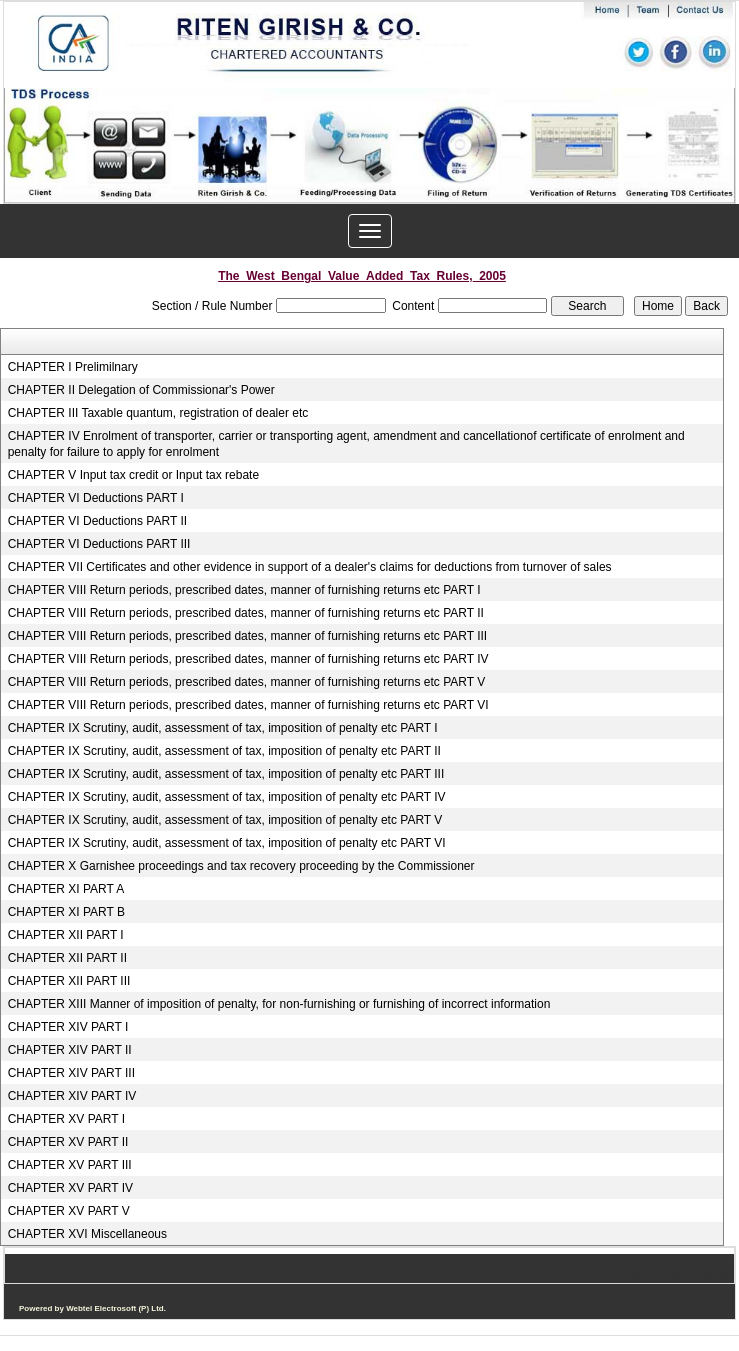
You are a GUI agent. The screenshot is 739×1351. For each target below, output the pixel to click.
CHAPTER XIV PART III (71, 1073)
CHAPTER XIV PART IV (72, 1096)
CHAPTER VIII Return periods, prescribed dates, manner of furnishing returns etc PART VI (248, 705)
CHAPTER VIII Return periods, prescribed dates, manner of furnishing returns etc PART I (244, 590)
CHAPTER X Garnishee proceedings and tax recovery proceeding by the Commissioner (241, 866)
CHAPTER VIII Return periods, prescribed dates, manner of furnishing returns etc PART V (247, 682)
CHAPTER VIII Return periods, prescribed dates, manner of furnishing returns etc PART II (246, 613)
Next (662, 164)
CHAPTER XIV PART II (70, 1050)
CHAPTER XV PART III (70, 1165)
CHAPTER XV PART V (69, 1211)
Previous (69, 164)
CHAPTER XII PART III (69, 981)
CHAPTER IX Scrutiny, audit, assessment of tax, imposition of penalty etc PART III (226, 774)
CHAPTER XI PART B (66, 912)
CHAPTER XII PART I (66, 935)
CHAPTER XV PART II (68, 1142)
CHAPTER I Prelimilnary (73, 367)
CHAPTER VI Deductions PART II (97, 521)
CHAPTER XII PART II (67, 958)
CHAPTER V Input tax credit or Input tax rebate (133, 475)
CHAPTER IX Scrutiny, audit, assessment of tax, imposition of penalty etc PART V (225, 820)
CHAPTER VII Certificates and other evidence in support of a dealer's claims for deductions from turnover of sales (310, 567)
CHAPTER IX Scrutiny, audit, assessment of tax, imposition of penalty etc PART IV (227, 797)
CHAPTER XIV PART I (68, 1027)
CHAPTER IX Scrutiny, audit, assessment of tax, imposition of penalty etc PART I (223, 728)
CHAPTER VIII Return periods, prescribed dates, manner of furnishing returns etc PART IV (248, 659)
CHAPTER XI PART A (66, 889)
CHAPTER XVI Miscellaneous (87, 1234)
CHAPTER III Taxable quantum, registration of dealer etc (158, 413)
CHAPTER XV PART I (66, 1119)
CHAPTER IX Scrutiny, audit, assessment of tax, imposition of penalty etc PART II (224, 751)
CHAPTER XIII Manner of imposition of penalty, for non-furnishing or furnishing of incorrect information (279, 1004)
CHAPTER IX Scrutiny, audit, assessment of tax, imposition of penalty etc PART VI (227, 843)
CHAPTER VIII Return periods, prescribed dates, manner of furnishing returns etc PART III (248, 636)
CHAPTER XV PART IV (70, 1188)
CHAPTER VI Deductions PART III (99, 544)
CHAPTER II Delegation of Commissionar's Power (141, 390)
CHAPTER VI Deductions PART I (96, 498)
